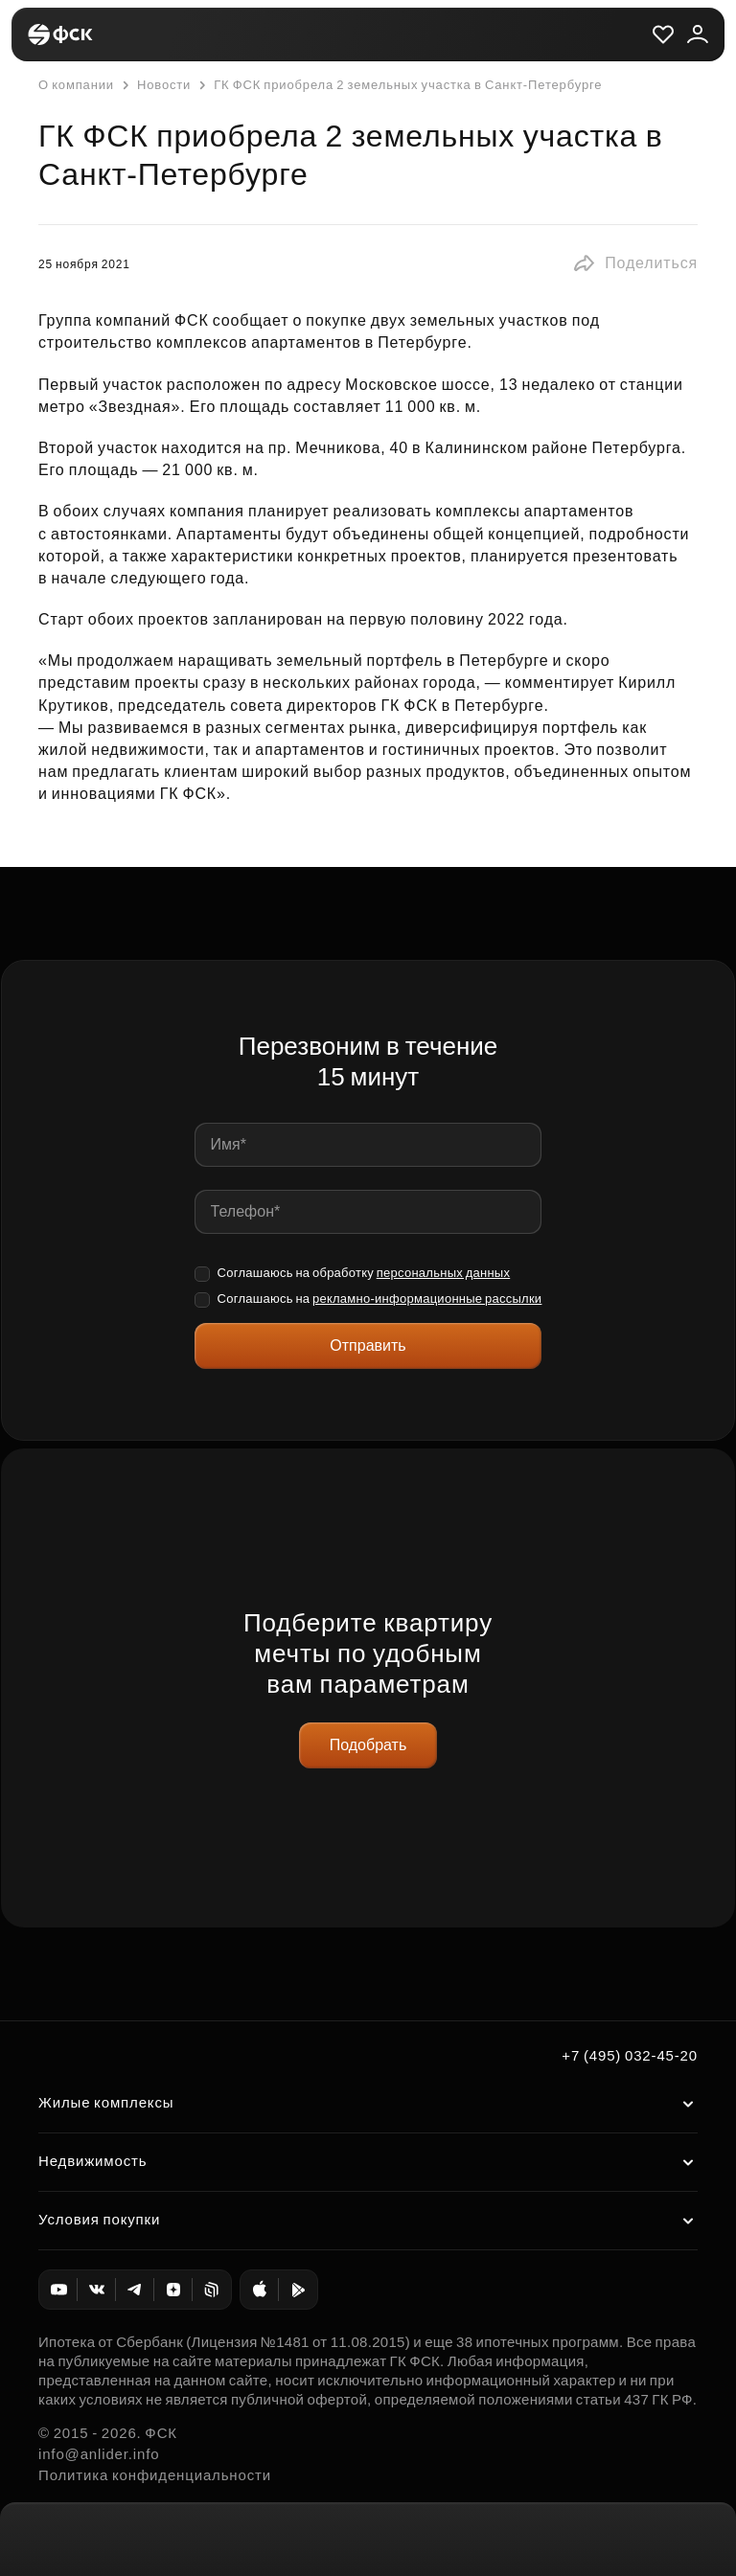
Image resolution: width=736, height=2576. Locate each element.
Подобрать (368, 1745)
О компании (76, 85)
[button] (635, 263)
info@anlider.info (98, 2454)
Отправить (367, 1345)
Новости (154, 85)
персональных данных (444, 1272)
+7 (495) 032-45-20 (630, 2055)
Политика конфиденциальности (154, 2475)
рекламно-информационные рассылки (426, 1298)
